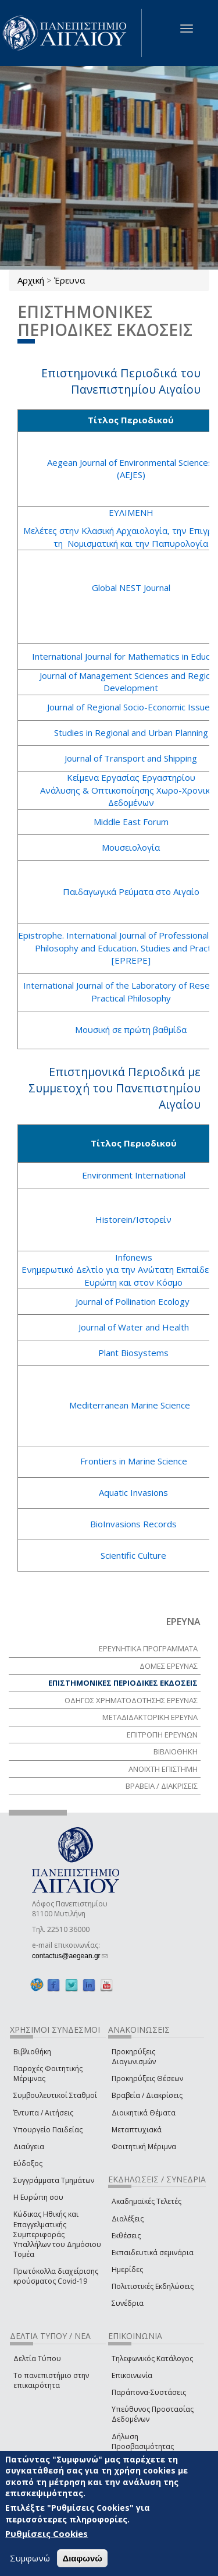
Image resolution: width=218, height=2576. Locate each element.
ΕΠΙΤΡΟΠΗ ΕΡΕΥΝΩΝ (162, 1734)
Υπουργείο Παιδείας (48, 2130)
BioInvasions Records (133, 1524)
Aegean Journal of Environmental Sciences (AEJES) (131, 468)
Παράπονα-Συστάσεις (149, 2392)
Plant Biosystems (133, 1352)
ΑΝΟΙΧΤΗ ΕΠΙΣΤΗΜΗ (163, 1769)
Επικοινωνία (132, 2375)
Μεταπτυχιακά (137, 2130)
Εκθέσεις (126, 2236)
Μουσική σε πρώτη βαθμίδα (131, 1029)
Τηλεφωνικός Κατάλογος (152, 2358)
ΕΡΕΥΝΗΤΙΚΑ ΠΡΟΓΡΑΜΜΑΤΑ (148, 1648)
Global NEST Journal (131, 587)
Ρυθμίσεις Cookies (46, 2533)
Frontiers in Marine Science (133, 1461)
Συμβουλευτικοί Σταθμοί (55, 2095)
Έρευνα (69, 280)
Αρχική (30, 280)
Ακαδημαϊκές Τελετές (146, 2201)
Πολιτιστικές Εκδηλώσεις (153, 2286)
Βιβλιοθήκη (32, 2052)
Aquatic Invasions (133, 1492)
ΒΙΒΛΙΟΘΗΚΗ (175, 1751)
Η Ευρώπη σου (38, 2197)
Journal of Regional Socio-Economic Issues (131, 707)
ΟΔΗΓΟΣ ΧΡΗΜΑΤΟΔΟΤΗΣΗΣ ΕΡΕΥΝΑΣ (131, 1700)
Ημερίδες (127, 2269)
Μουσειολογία (131, 847)
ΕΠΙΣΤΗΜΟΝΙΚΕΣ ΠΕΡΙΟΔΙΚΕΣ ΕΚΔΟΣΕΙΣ (123, 1683)
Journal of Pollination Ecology (134, 1301)
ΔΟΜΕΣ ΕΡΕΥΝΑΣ (169, 1666)
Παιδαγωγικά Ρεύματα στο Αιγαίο (131, 891)
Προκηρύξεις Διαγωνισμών (134, 2057)
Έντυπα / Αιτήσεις (43, 2113)
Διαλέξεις (128, 2219)
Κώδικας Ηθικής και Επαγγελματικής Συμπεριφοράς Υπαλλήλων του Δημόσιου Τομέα (57, 2234)
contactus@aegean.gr (70, 1956)
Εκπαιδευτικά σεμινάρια (153, 2252)
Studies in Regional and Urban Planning (131, 732)
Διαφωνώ (82, 2558)
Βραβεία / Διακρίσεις (147, 2095)
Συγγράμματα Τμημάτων (53, 2180)
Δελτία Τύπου (37, 2358)
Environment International (133, 1175)
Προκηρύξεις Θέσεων (147, 2078)
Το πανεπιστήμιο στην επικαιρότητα (51, 2380)
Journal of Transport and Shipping (131, 758)
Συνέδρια (128, 2303)
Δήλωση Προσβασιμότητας (143, 2441)
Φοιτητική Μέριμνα (144, 2147)
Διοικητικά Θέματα (144, 2113)
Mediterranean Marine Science (129, 1405)
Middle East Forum (131, 821)
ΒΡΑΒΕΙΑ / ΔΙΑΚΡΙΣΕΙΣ (162, 1786)
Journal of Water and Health (133, 1327)
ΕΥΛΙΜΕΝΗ (131, 512)
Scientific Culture (133, 1555)
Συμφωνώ (30, 2558)
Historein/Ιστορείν (133, 1219)
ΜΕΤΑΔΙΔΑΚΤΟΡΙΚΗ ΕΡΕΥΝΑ (150, 1717)
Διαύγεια (28, 2147)
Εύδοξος (27, 2163)
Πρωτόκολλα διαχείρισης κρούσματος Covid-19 (55, 2276)
